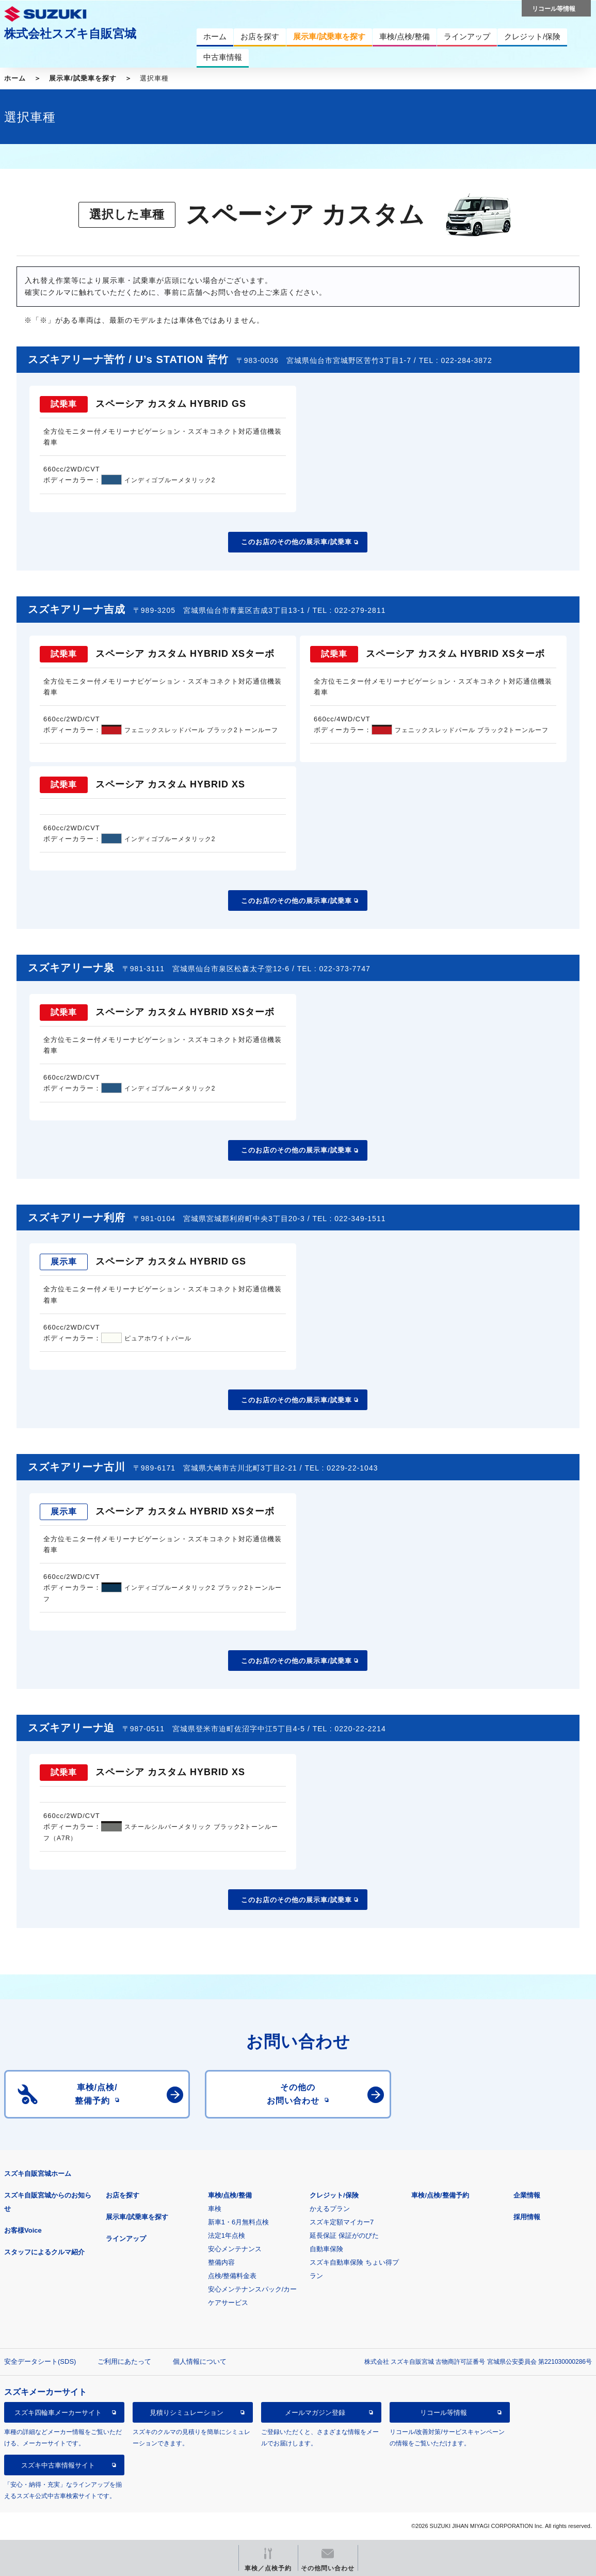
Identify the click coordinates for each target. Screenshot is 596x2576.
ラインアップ (126, 2238)
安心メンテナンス (235, 2249)
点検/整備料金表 (232, 2276)
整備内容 (221, 2262)
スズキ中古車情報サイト (58, 2465)
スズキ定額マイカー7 (342, 2222)
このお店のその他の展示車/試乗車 (296, 542)
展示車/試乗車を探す (83, 78)
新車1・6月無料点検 (238, 2222)
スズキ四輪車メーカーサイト (58, 2412)
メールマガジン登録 (315, 2412)
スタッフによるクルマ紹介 (44, 2252)
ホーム (15, 78)
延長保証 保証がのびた (344, 2235)
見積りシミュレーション (186, 2412)
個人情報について (200, 2361)
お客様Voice (23, 2230)
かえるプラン (330, 2208)
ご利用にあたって (124, 2361)
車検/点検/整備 (230, 2195)
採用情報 (526, 2217)
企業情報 (526, 2195)
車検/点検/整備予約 (440, 2195)
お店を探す (122, 2195)
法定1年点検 (226, 2235)
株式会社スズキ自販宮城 (70, 33)
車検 (214, 2208)
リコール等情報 (443, 2412)
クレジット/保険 (334, 2195)
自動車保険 (326, 2249)
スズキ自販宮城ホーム (37, 2173)
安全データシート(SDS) (40, 2361)
